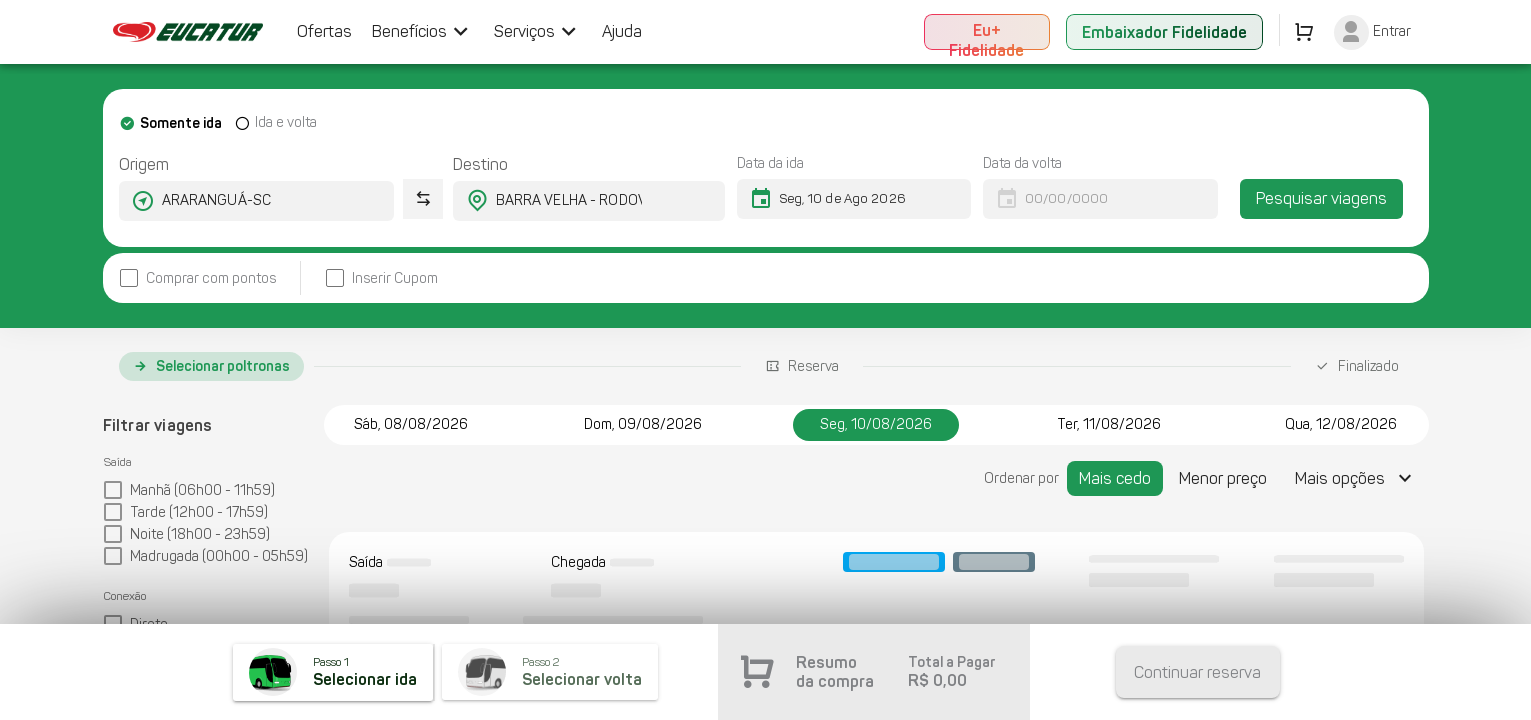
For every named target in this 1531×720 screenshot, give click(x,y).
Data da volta (1022, 163)
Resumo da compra (835, 672)
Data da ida (770, 163)
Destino (480, 164)
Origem (144, 164)
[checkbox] (197, 278)
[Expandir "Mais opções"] (1356, 478)
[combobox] (238, 201)
